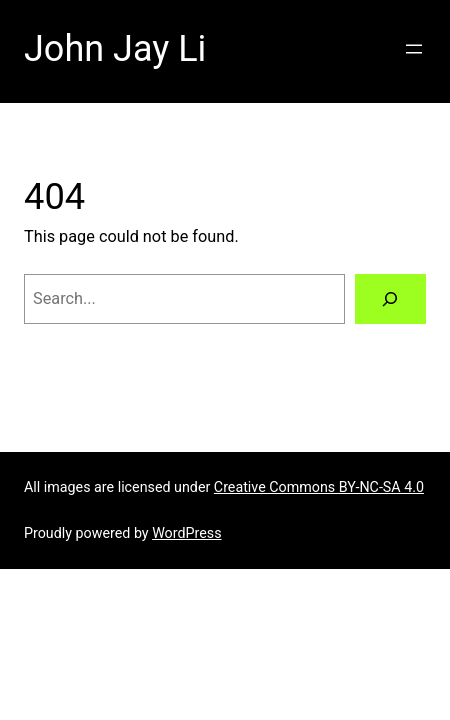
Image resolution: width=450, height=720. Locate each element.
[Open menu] (414, 49)
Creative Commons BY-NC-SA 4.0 (319, 487)
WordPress (186, 533)
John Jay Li (115, 49)
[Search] (390, 299)
